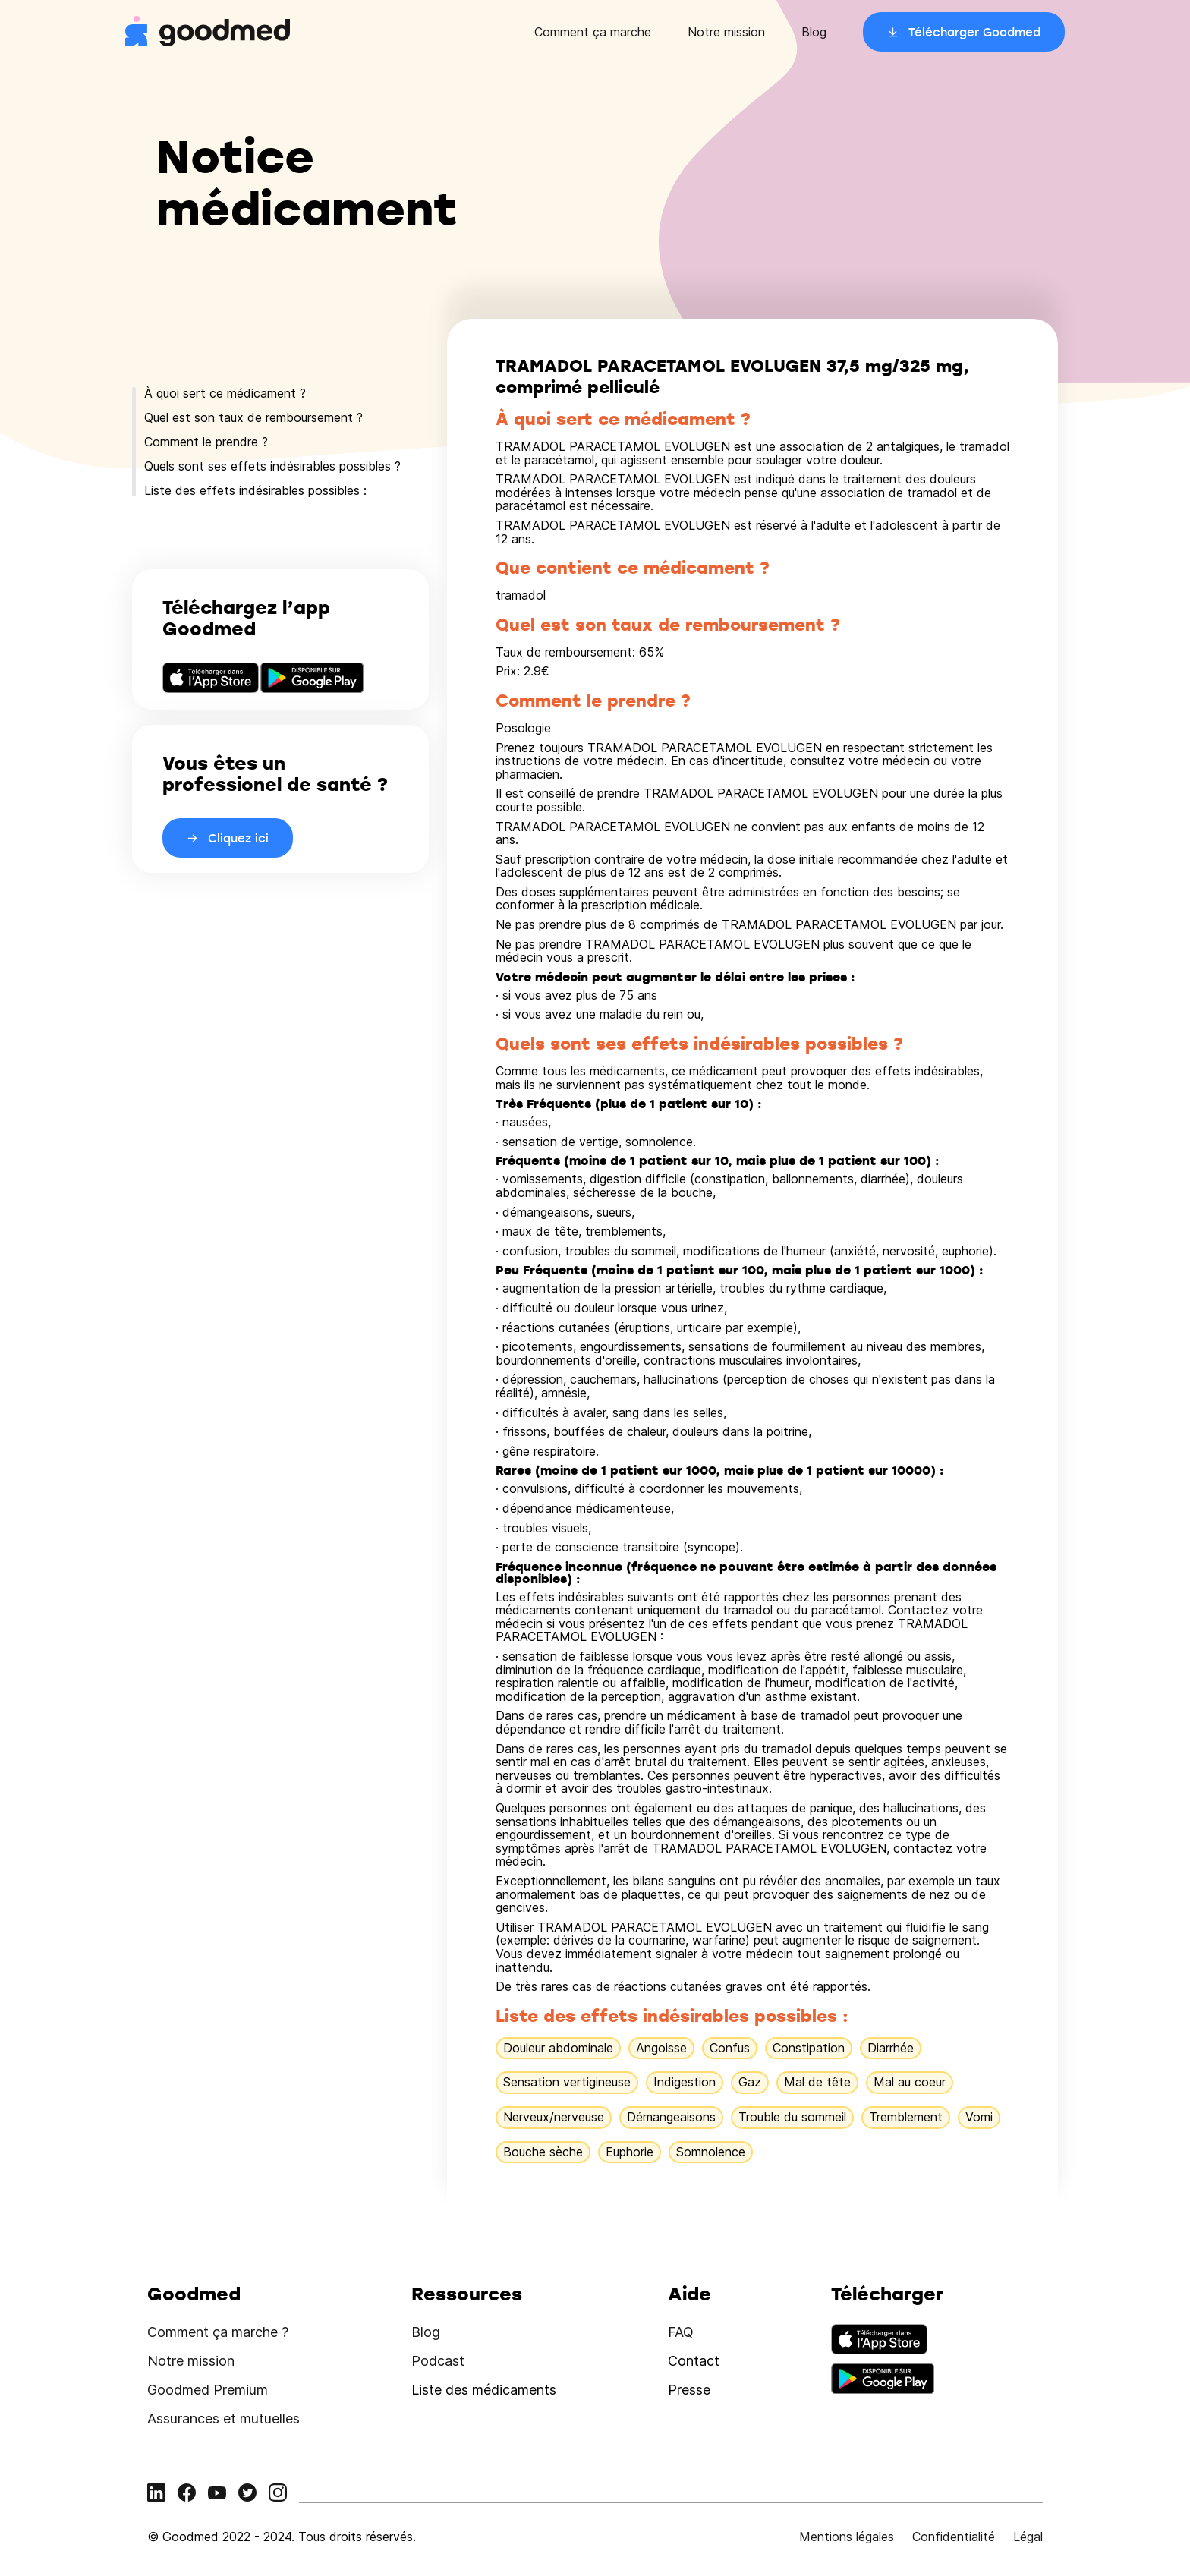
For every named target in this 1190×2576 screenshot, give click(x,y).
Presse (689, 2390)
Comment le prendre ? (206, 442)
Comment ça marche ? (217, 2332)
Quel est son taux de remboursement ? (253, 417)
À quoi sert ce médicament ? (225, 393)
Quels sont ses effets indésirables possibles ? (272, 466)
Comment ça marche (592, 31)
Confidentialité (953, 2536)
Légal (1028, 2536)
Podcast (437, 2361)
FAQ (681, 2332)
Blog (813, 31)
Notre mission (726, 31)
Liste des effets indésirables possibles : (255, 490)
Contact (693, 2361)
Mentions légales (846, 2536)
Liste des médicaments (483, 2390)
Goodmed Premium (207, 2390)
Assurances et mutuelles (223, 2418)
